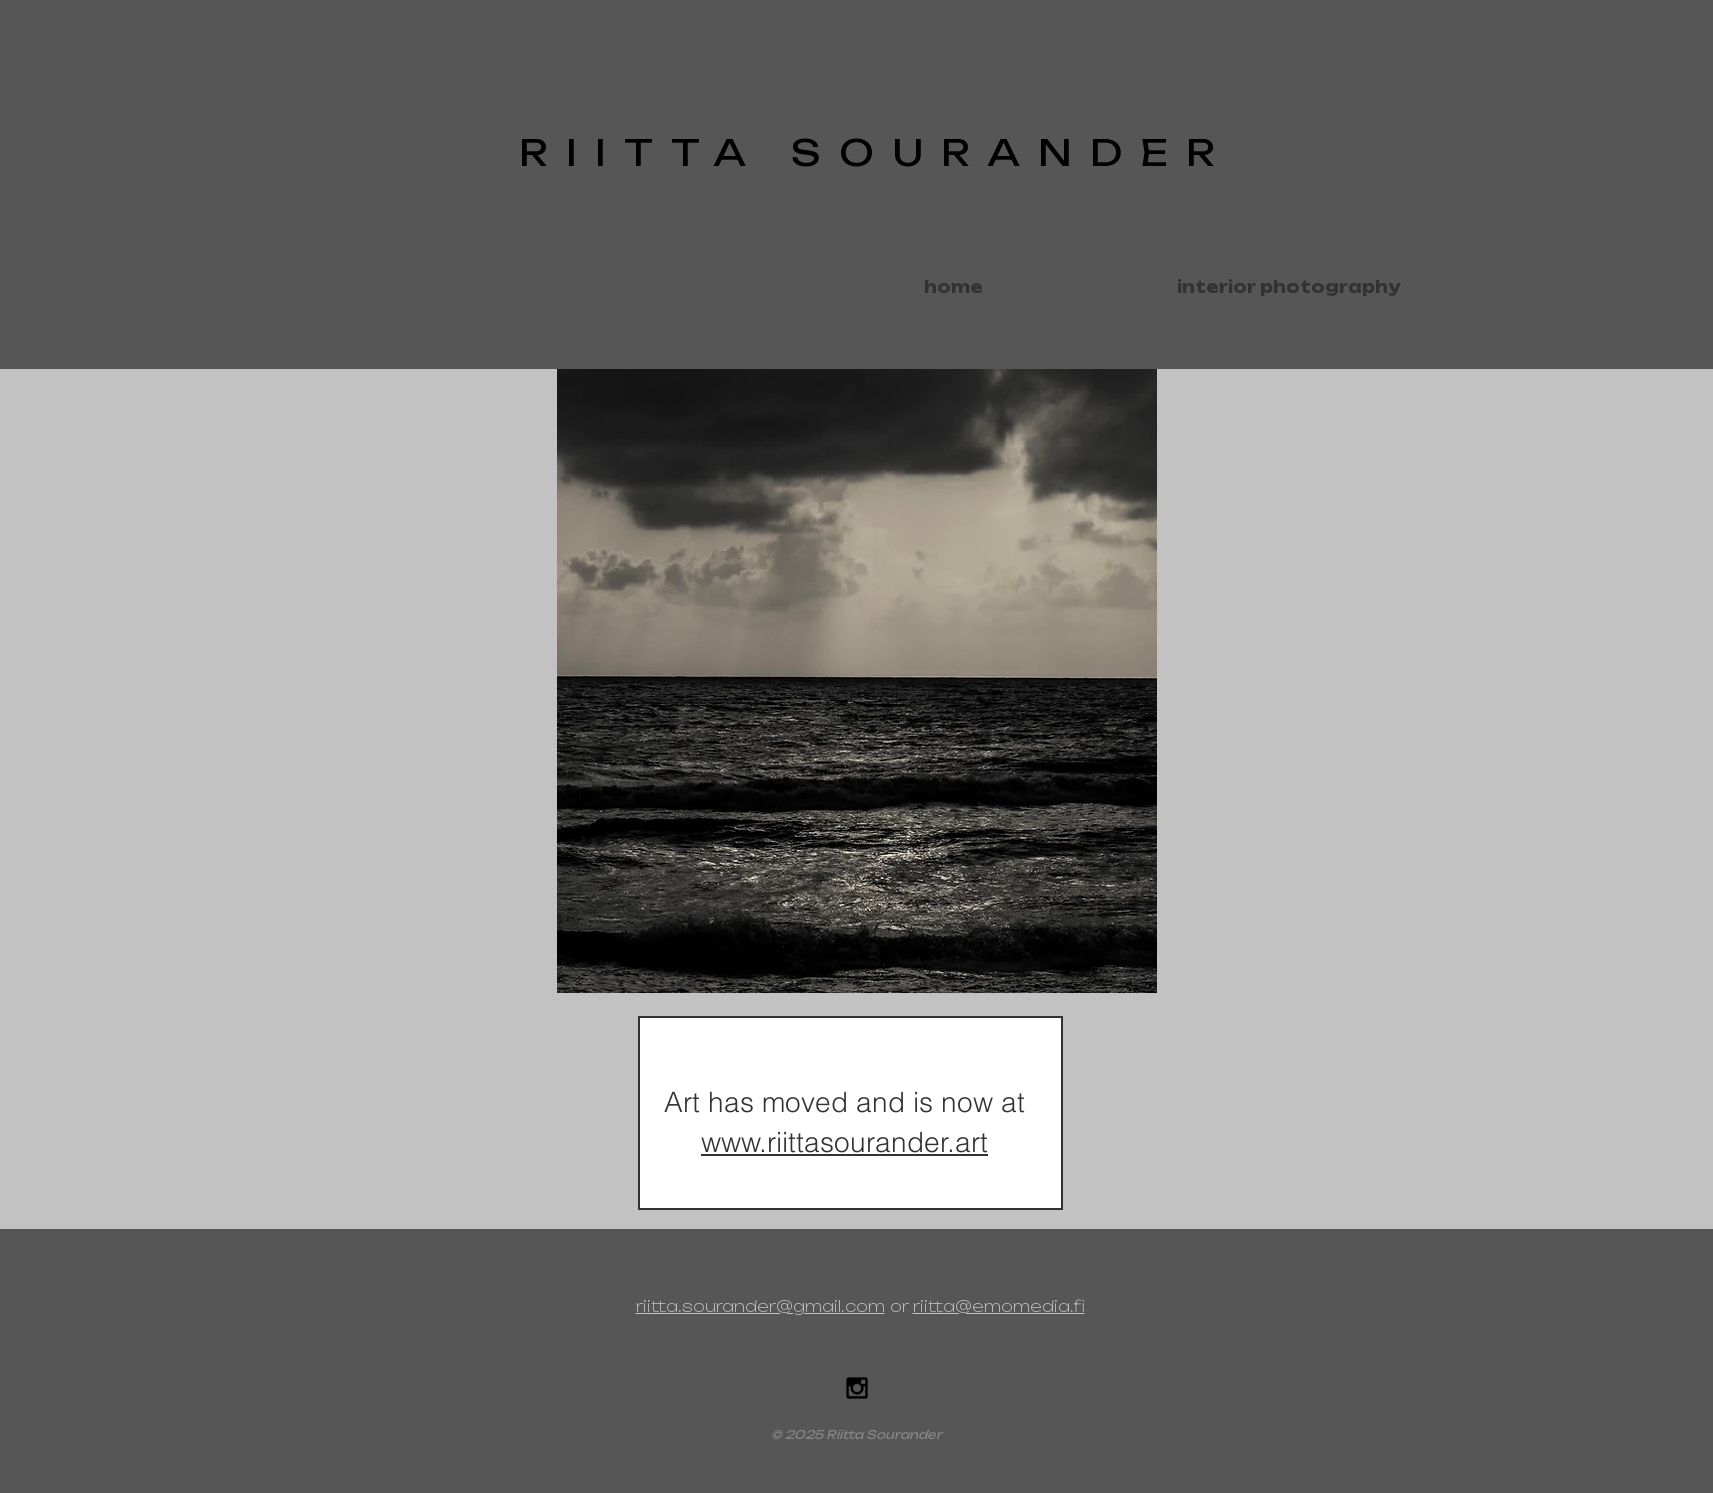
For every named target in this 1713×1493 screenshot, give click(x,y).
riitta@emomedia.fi (999, 1306)
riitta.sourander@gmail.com (760, 1306)
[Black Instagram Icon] (857, 1388)
